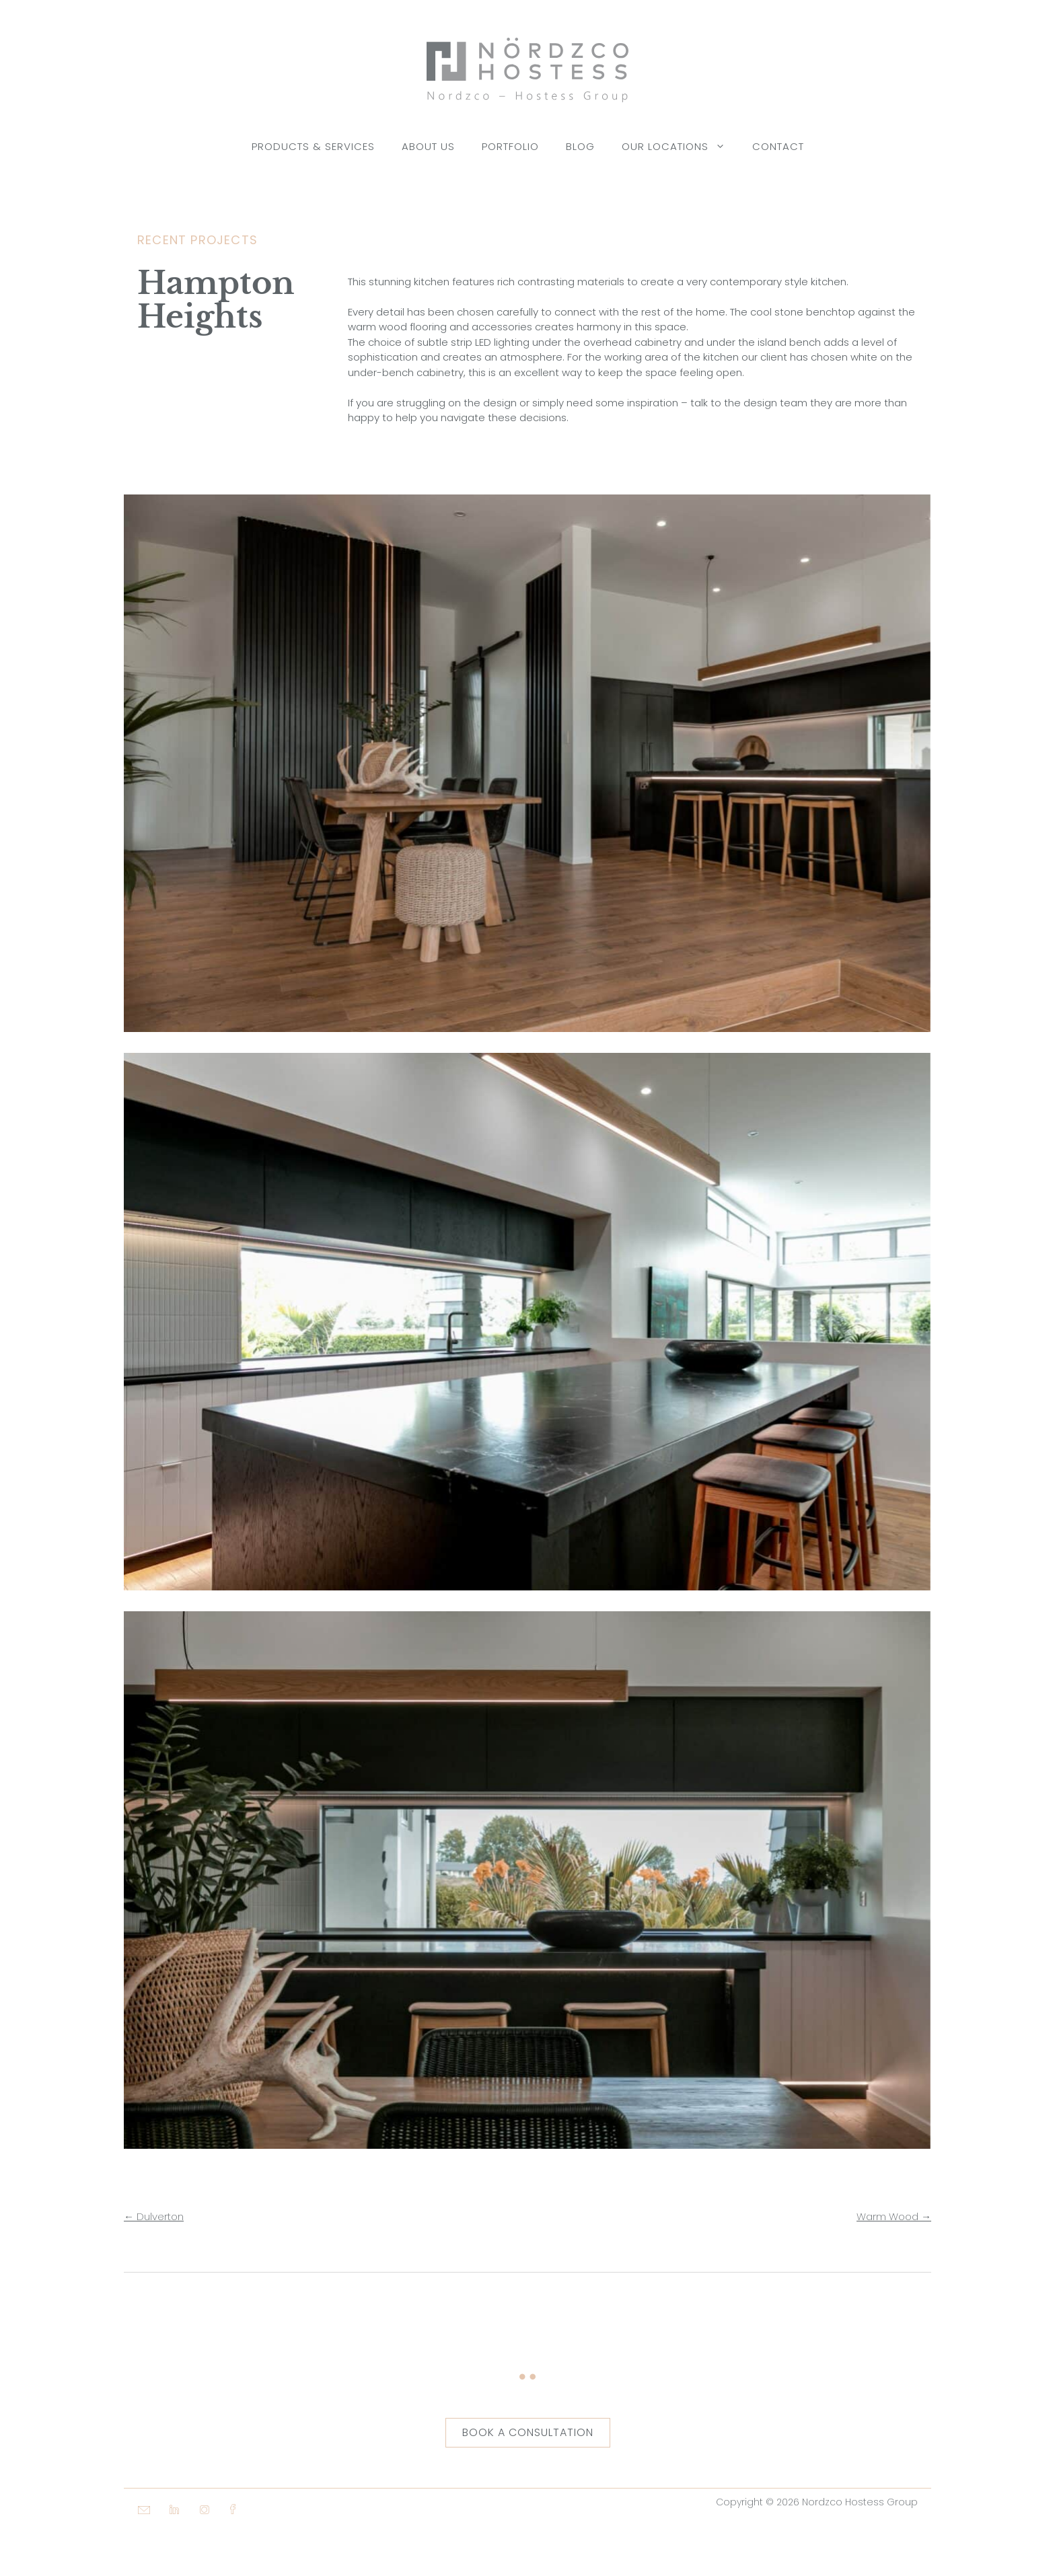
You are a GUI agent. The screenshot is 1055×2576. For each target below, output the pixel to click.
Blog (580, 146)
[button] (137, 2549)
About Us (428, 146)
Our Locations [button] (680, 146)
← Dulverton (154, 2216)
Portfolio (510, 146)
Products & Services (313, 146)
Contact (778, 146)
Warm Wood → (894, 2216)
